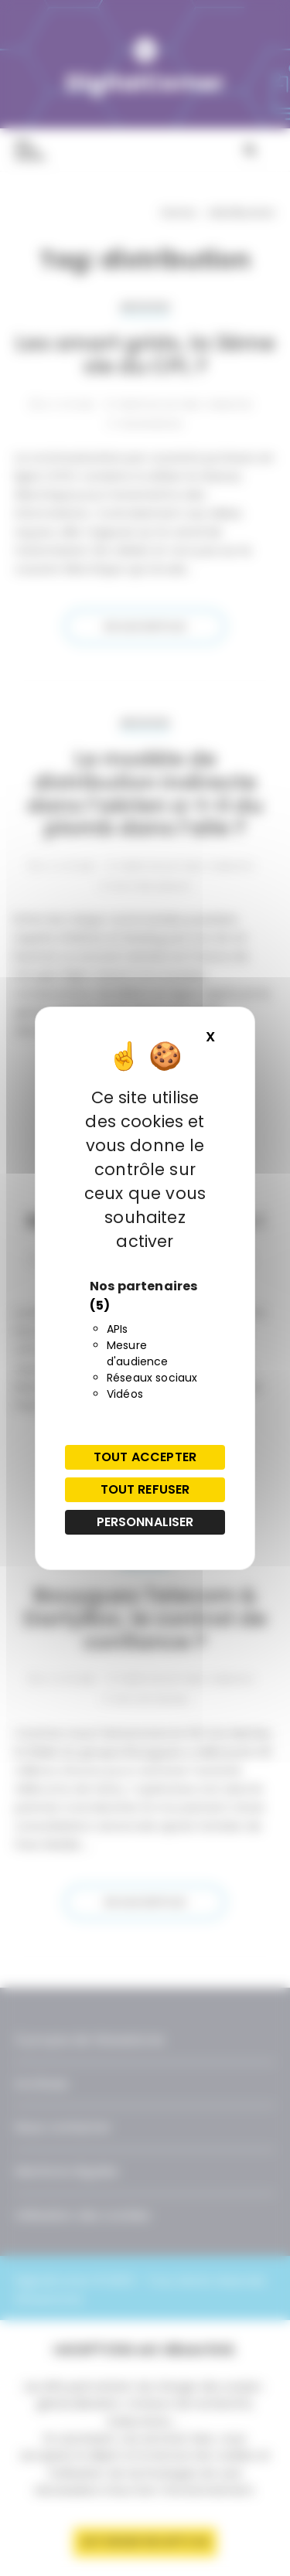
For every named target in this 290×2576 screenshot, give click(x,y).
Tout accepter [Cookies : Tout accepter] (145, 1457)
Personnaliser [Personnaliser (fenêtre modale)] (145, 1522)
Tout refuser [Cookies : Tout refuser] (145, 1489)
